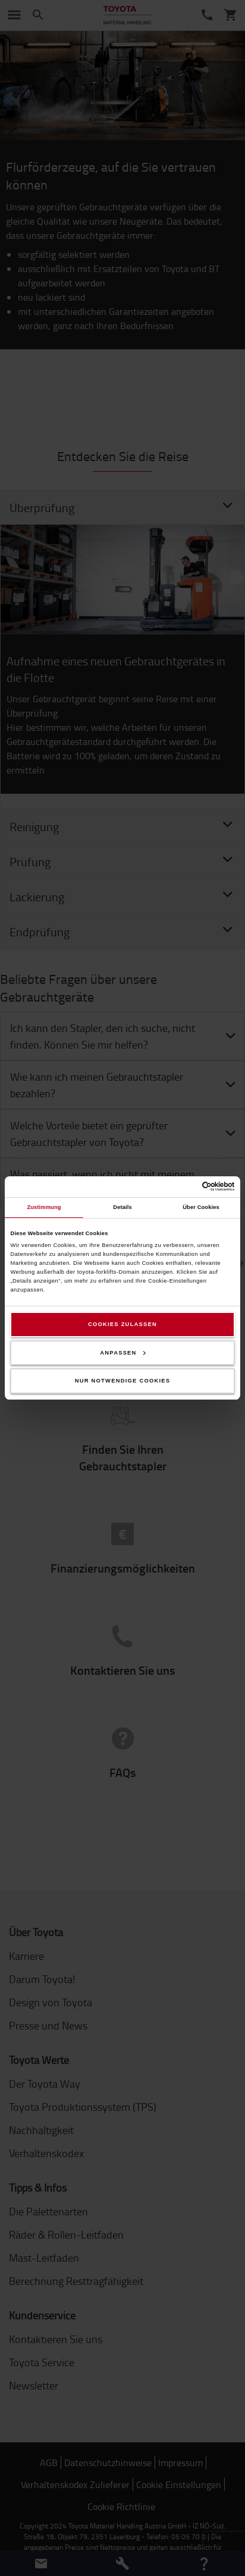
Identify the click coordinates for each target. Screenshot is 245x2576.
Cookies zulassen (122, 1324)
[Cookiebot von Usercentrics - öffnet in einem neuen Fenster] (183, 1186)
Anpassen (122, 1353)
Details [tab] (122, 1207)
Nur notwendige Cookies (123, 1381)
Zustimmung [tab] (44, 1207)
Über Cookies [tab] (201, 1207)
